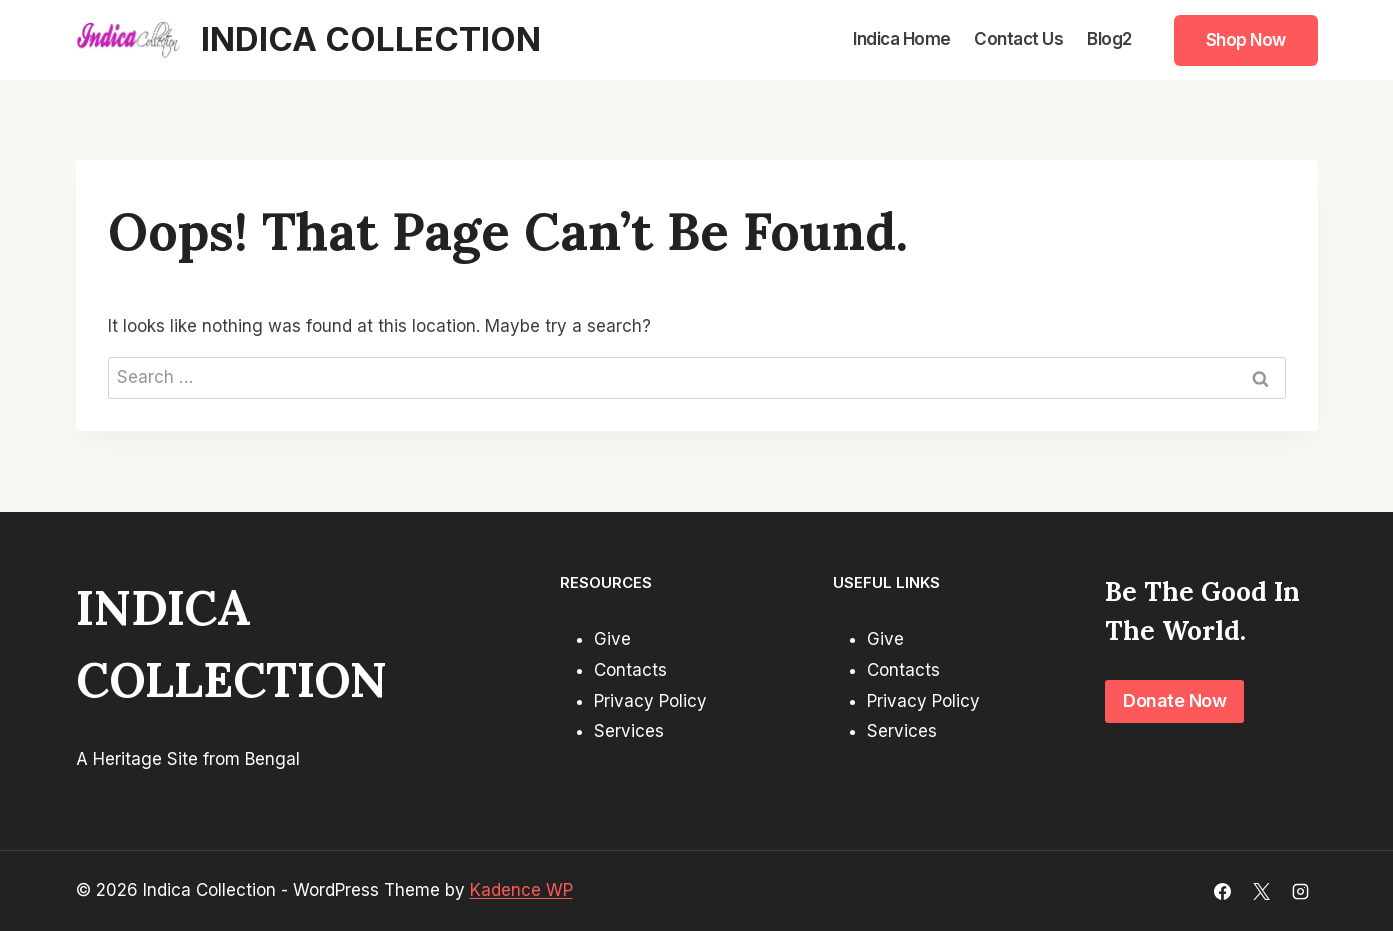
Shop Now (1246, 40)
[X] (1261, 891)
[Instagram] (1301, 891)
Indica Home (902, 39)
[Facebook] (1222, 891)
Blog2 (1109, 39)
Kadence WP (521, 890)
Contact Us (1018, 39)
